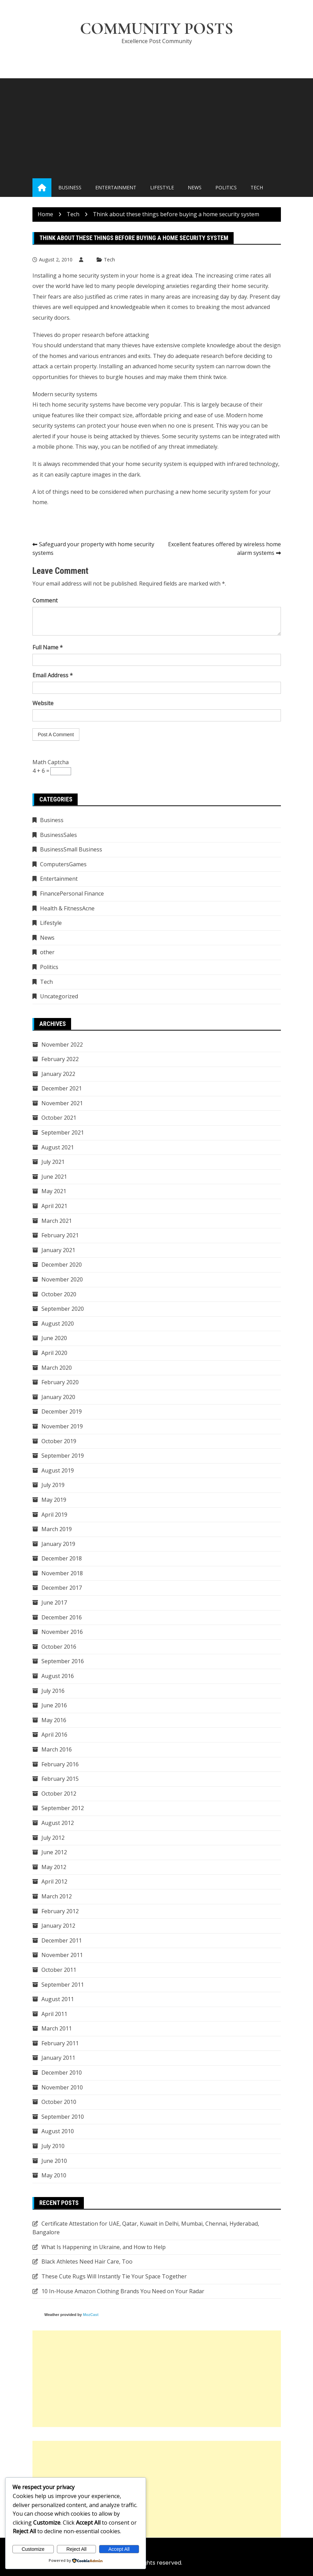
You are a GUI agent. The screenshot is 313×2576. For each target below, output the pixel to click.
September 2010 (62, 2117)
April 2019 (54, 1514)
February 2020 (60, 1382)
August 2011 (57, 1999)
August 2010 (57, 2131)
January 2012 (58, 1926)
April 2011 (54, 2014)
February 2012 (60, 1911)
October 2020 (58, 1294)
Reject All (76, 2549)
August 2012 (57, 1823)
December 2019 (61, 1412)
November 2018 (62, 1573)
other (47, 952)
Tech (257, 187)
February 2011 (60, 2043)
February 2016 (60, 1764)
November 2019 (62, 1426)
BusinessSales (58, 835)
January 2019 (58, 1544)
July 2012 (53, 1837)
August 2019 (57, 1470)
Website (42, 703)
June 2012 (54, 1852)
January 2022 (58, 1074)
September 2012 (62, 1808)
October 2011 (58, 1970)
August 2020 (57, 1323)
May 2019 (53, 1500)
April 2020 (54, 1353)
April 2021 (54, 1206)
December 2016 (61, 1617)
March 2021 (56, 1221)
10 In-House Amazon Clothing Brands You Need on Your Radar (122, 2291)
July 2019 (53, 1485)
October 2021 (58, 1118)
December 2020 (61, 1265)
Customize (33, 2549)
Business (69, 187)
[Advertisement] (156, 127)
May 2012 (53, 1867)
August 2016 (57, 1676)
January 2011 (58, 2058)
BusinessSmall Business (71, 849)
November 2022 (62, 1044)
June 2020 (54, 1338)
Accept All (118, 2549)
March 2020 (56, 1367)
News (195, 187)
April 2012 (54, 1882)
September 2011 (62, 1984)
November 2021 (62, 1103)
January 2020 (58, 1397)
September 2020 (62, 1309)
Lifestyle (162, 187)
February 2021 (60, 1235)
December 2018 (61, 1558)
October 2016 (58, 1647)
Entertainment (115, 187)
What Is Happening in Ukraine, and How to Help (103, 2247)
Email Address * (52, 675)
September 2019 (62, 1456)
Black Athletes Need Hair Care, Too (87, 2262)
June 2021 (54, 1177)
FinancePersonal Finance (72, 894)
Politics (226, 187)
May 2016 (53, 1720)
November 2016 (62, 1632)
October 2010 (58, 2102)
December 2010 (61, 2073)
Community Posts (156, 29)
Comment (45, 601)
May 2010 (53, 2175)
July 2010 (53, 2146)
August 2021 (57, 1147)
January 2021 (58, 1250)
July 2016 (53, 1691)
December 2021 (61, 1088)
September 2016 (62, 1661)
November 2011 (62, 1955)
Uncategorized (59, 996)
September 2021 (62, 1133)
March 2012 (56, 1896)
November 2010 (62, 2087)
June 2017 (54, 1603)
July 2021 (53, 1162)
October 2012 (58, 1793)
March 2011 (56, 2029)
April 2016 (54, 1735)
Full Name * (47, 647)
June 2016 (54, 1705)
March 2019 (56, 1529)
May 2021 (53, 1191)
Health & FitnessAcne (67, 908)
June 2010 (54, 2161)
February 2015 (60, 1779)
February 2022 (60, 1059)
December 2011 (61, 1940)
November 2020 (62, 1280)
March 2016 (56, 1750)
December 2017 (61, 1588)
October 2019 (58, 1441)
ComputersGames (63, 864)
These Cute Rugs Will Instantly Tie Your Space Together (114, 2276)
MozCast (90, 2315)
